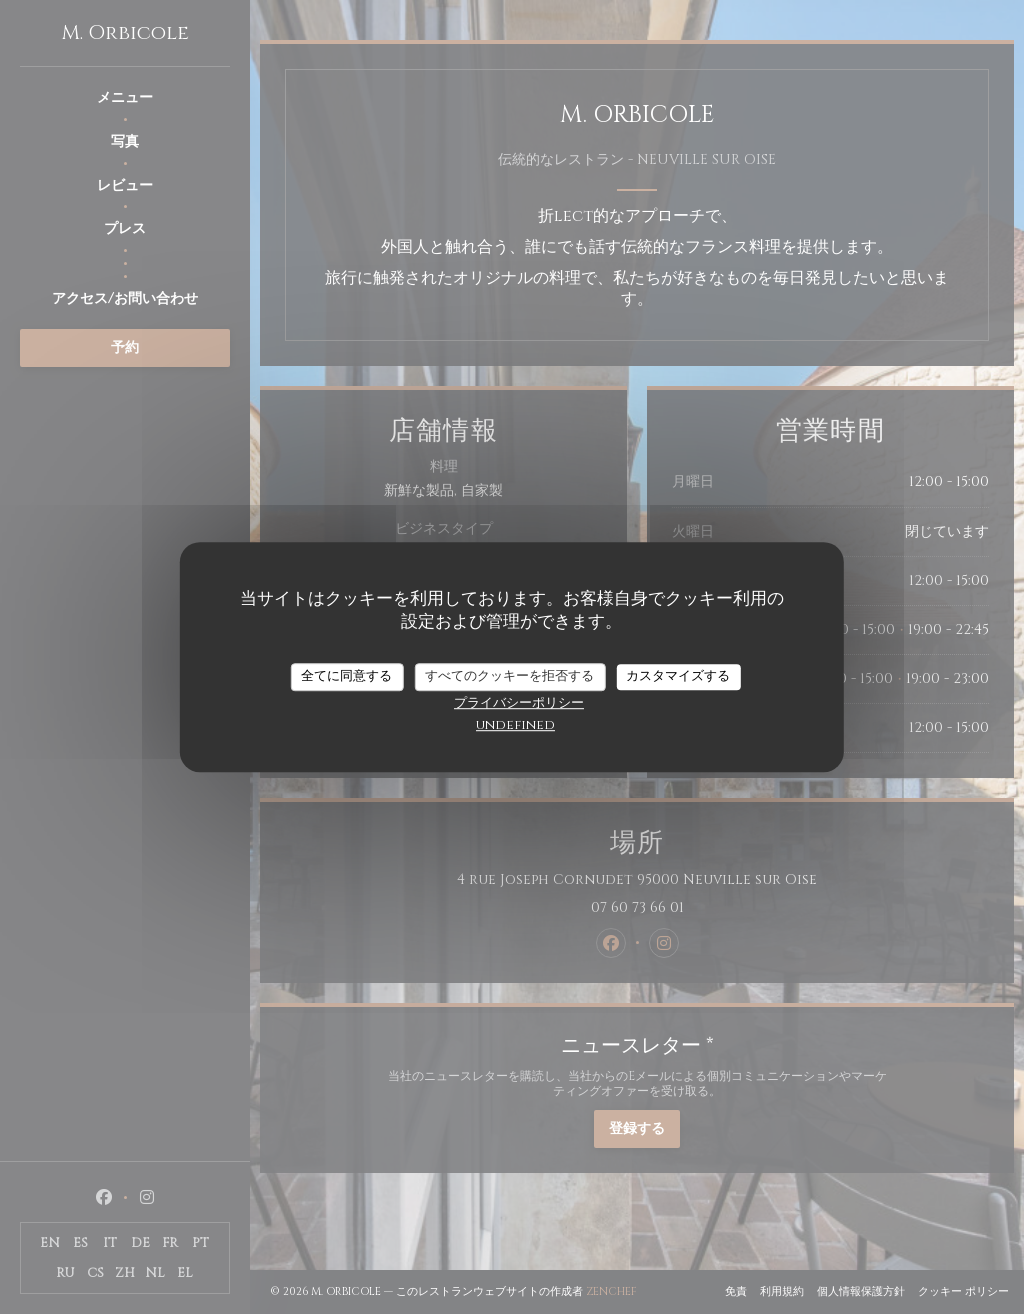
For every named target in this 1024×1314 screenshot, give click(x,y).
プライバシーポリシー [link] (519, 703)
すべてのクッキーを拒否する (509, 676)
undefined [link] (515, 725)
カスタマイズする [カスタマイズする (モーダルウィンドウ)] (678, 676)
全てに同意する (346, 676)
